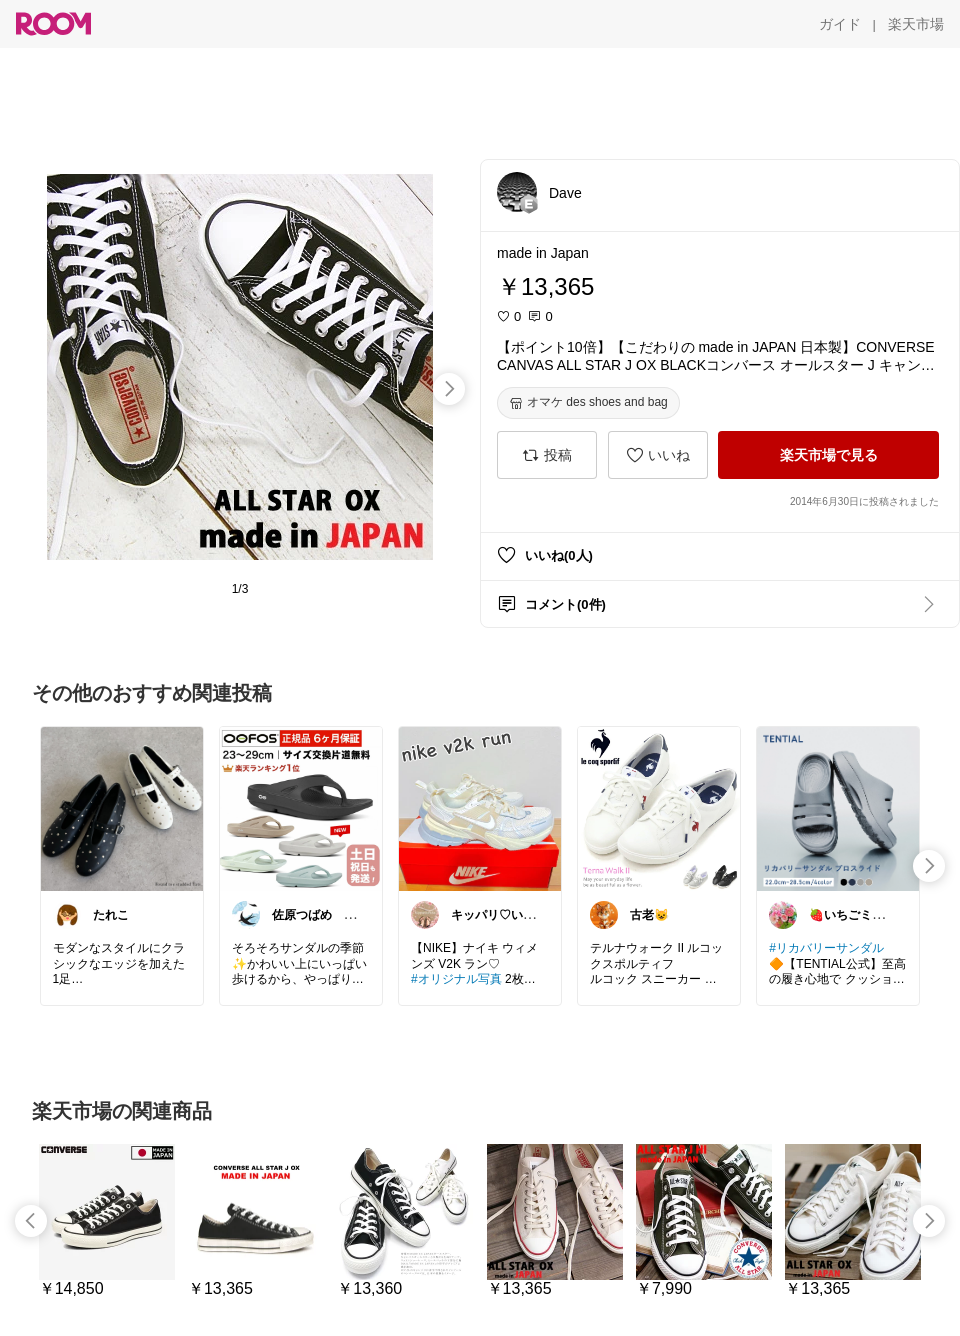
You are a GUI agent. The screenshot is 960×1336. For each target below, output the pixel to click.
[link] (122, 808)
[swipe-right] (449, 389)
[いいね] (658, 455)
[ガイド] (840, 24)
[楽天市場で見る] (828, 455)
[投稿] (547, 455)
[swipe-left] (31, 1221)
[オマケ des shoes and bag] (588, 403)
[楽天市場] (916, 24)
